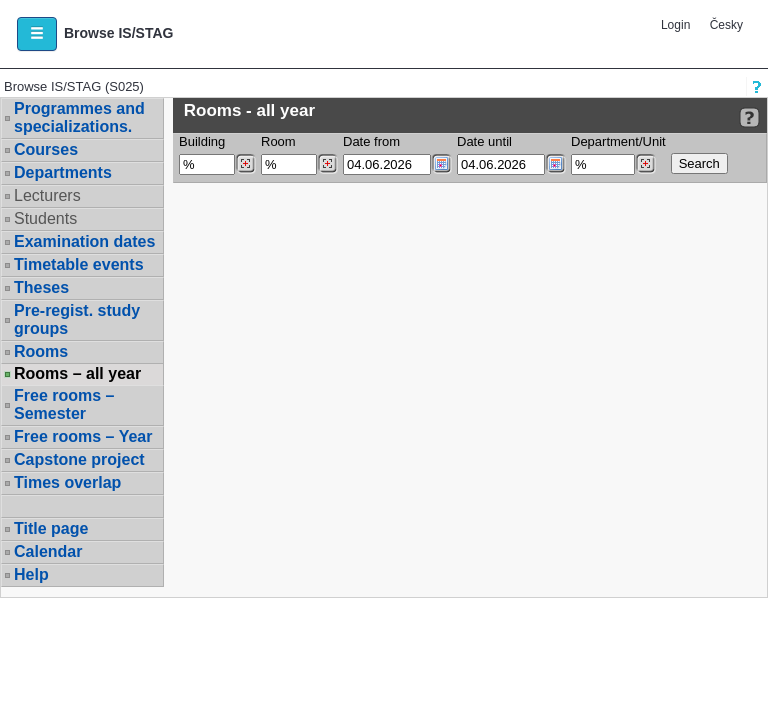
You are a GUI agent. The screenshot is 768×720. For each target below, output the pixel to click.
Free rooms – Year (83, 436)
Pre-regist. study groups (77, 319)
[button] (37, 34)
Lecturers (47, 195)
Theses (41, 287)
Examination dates (84, 241)
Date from (371, 141)
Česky (726, 25)
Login (675, 25)
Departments (63, 172)
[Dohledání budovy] (245, 164)
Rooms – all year (77, 374)
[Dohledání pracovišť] (645, 164)
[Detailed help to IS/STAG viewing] (749, 117)
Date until (484, 141)
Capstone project (79, 459)
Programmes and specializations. (79, 117)
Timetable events (79, 264)
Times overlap (67, 482)
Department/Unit (618, 141)
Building (202, 141)
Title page (51, 528)
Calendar (48, 551)
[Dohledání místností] (327, 164)
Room (278, 141)
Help (31, 574)
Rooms (41, 351)
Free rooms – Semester (64, 404)
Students (45, 218)
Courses (46, 149)
